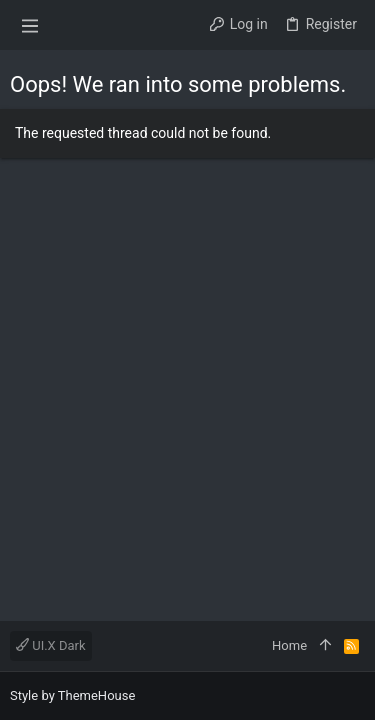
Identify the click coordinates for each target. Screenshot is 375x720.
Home (289, 645)
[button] (30, 25)
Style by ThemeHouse (72, 695)
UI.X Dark (51, 645)
